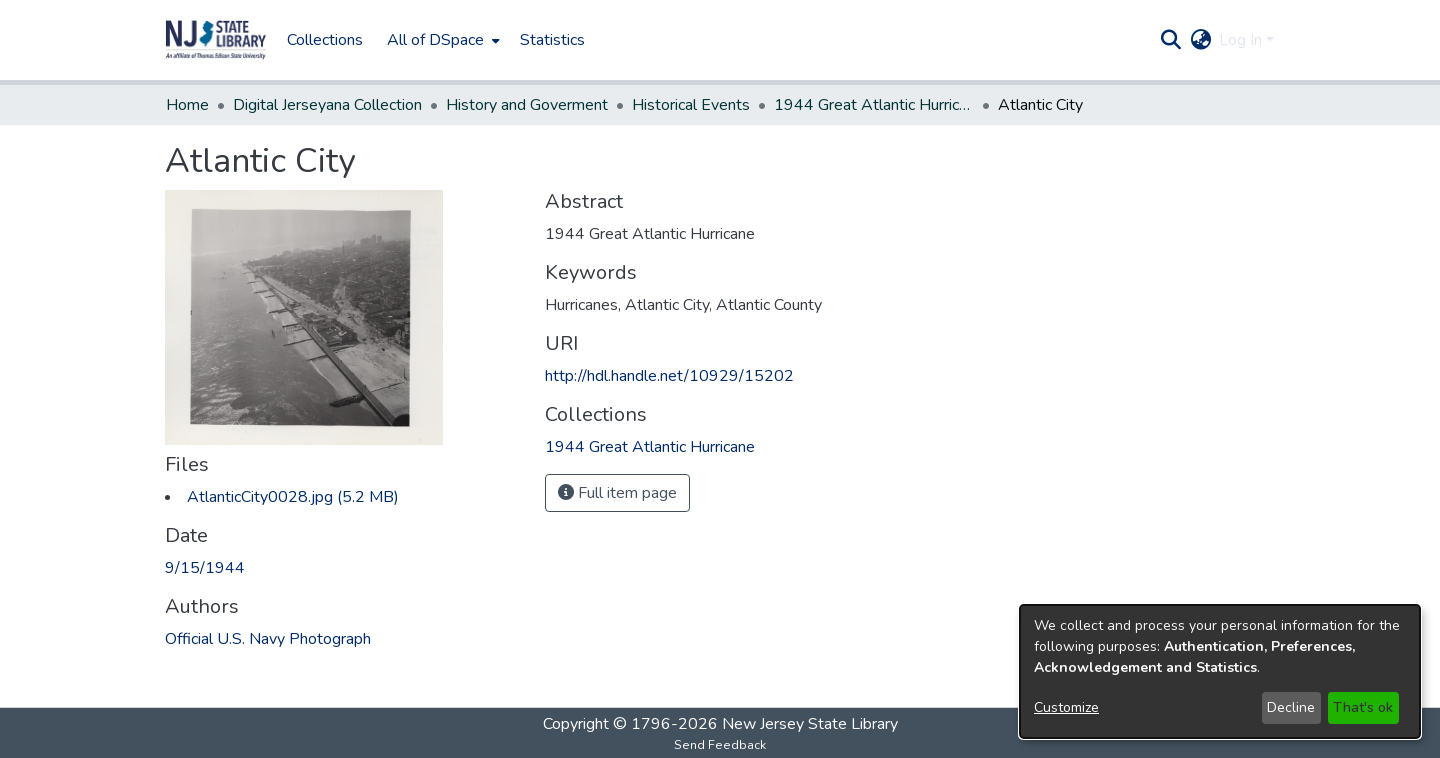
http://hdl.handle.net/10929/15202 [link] (669, 376)
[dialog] (1220, 671)
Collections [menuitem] (325, 40)
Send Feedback (720, 745)
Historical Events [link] (691, 105)
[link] (293, 497)
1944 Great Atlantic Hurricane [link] (874, 105)
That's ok (1363, 707)
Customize (1066, 707)
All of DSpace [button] (435, 40)
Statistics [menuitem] (552, 40)
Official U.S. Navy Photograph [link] (268, 639)
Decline (1291, 707)
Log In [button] (1242, 40)
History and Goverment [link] (527, 105)
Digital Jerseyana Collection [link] (327, 105)
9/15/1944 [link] (205, 568)
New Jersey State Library (810, 724)
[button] (216, 40)
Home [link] (187, 105)
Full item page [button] (617, 493)
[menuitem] (441, 40)
